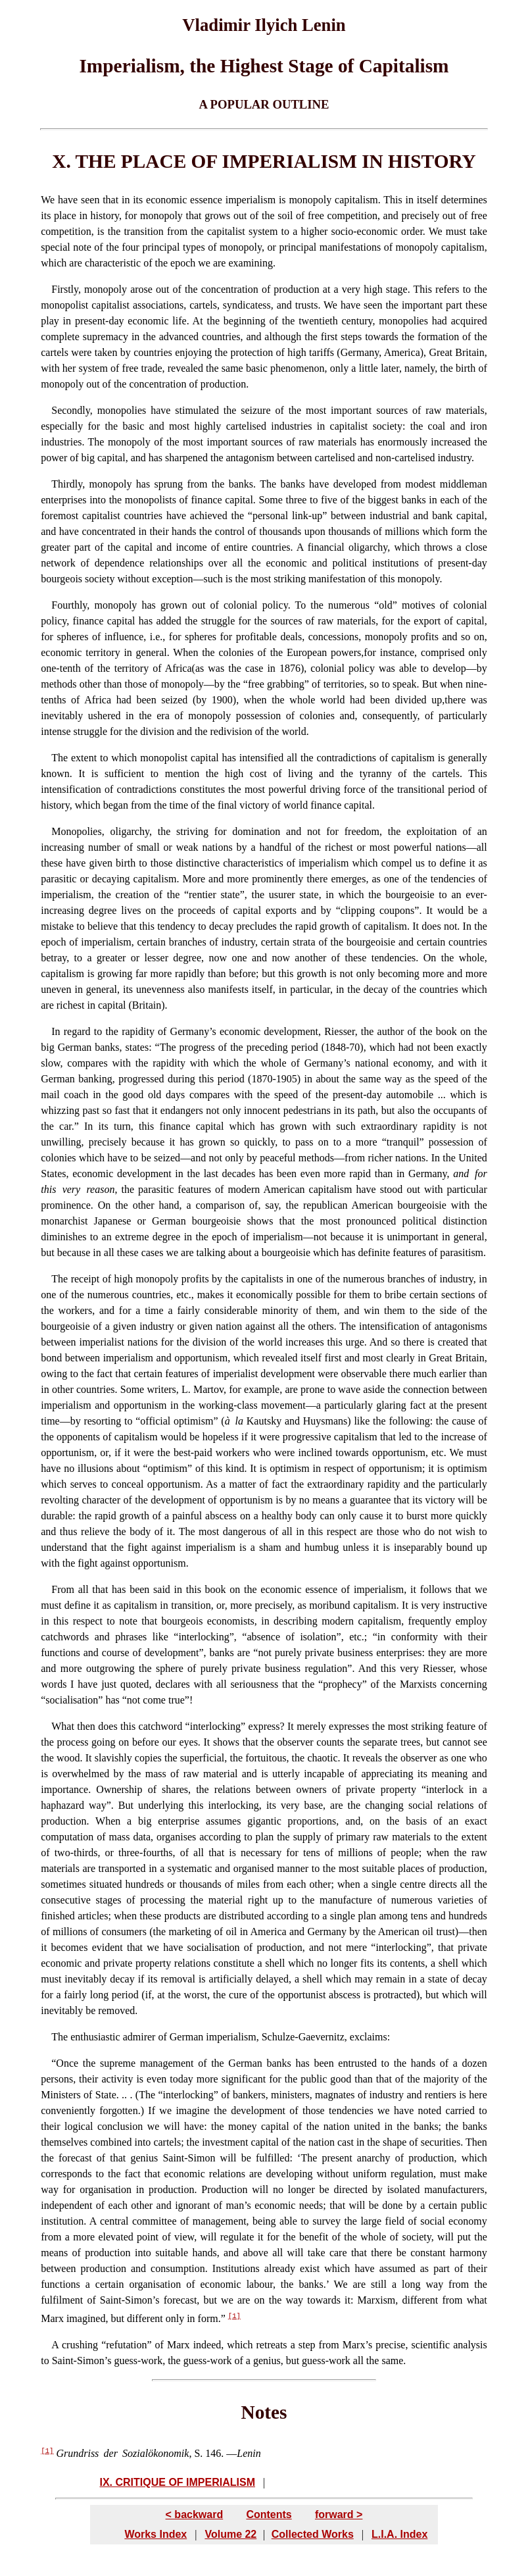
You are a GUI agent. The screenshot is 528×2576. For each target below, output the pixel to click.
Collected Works (313, 2532)
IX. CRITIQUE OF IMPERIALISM (177, 2482)
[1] (234, 2316)
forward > (338, 2514)
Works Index (155, 2532)
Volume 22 (230, 2532)
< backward (195, 2514)
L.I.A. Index (399, 2532)
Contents (268, 2514)
